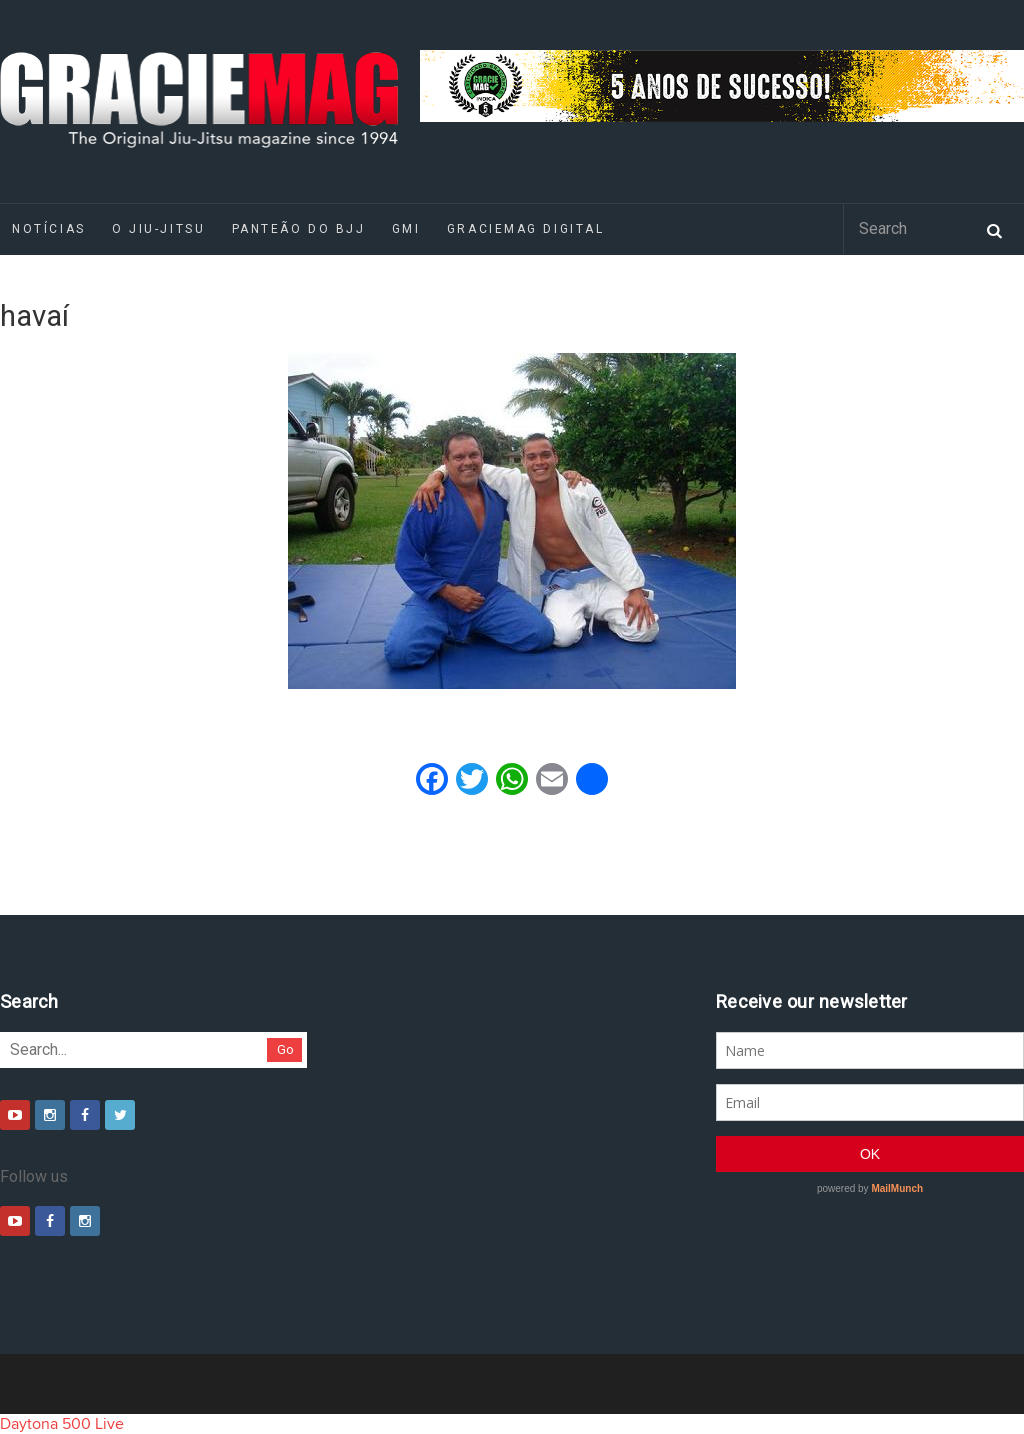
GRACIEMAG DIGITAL (526, 229)
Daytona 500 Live (62, 1424)
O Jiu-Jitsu (158, 229)
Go (285, 1049)
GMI (406, 229)
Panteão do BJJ (299, 229)
